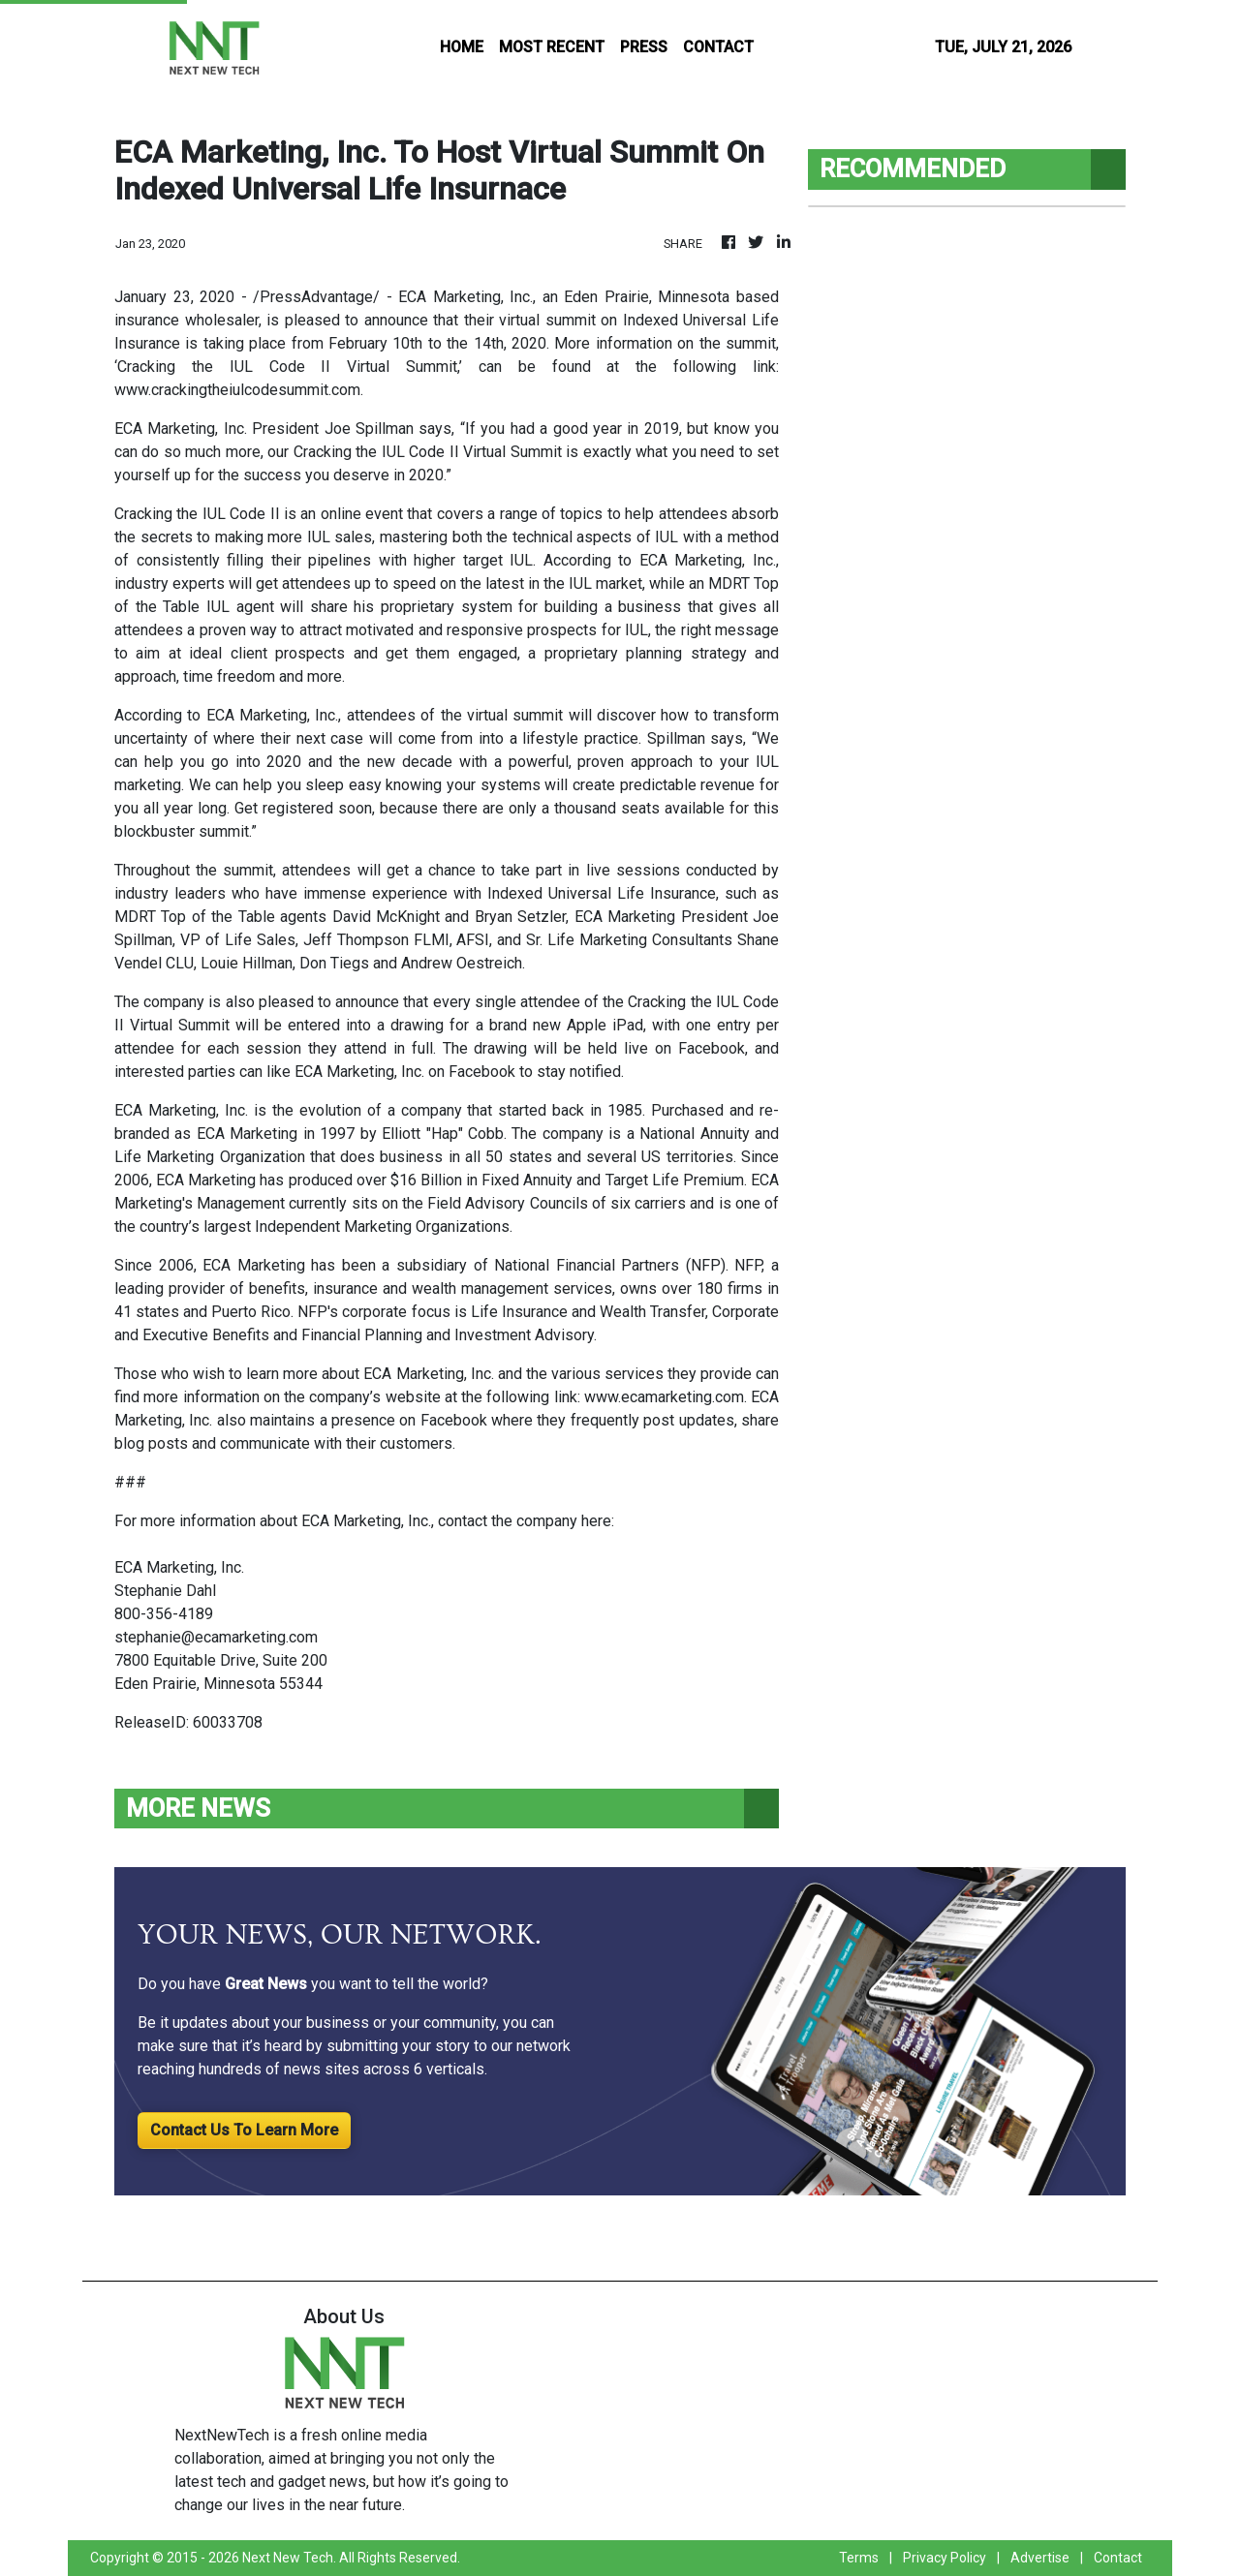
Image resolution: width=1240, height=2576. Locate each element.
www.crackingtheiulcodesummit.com (237, 390)
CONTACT (718, 47)
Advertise (1040, 2557)
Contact (1118, 2557)
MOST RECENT (551, 47)
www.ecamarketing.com (664, 1397)
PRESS (643, 47)
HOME (461, 47)
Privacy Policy (944, 2557)
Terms (859, 2557)
